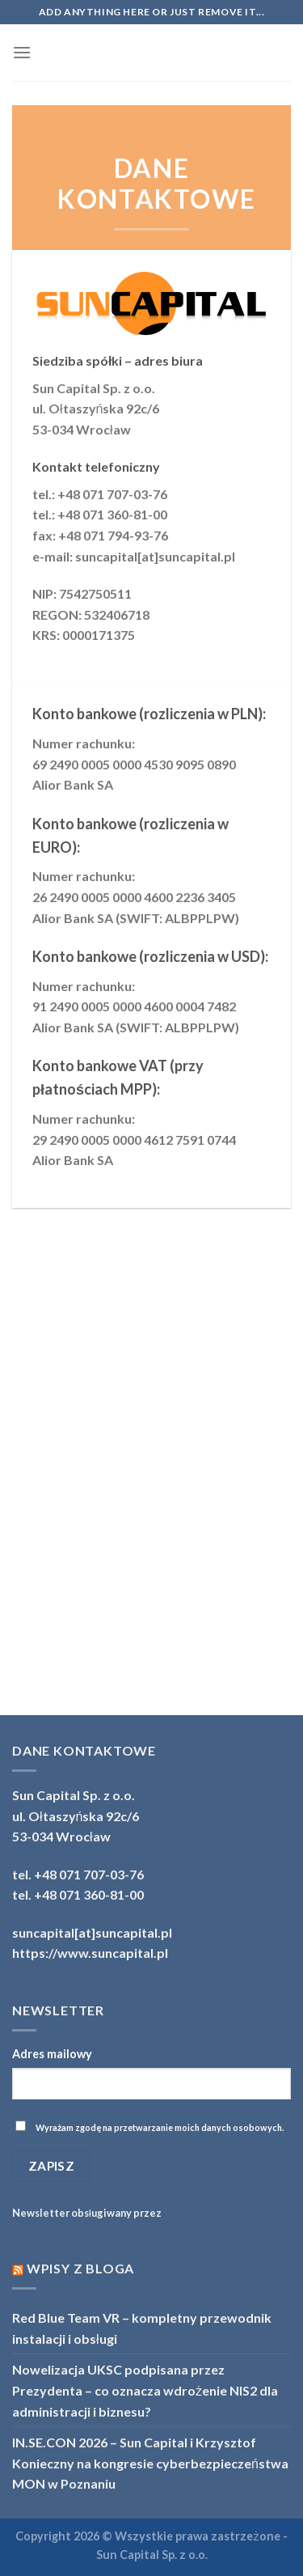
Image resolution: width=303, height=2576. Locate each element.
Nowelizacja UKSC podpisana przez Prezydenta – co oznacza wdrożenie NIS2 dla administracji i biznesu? (145, 2390)
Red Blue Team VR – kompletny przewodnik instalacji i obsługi (141, 2328)
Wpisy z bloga (80, 2268)
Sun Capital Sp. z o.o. (152, 2554)
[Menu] (22, 52)
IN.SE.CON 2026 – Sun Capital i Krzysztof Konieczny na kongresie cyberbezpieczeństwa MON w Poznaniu (150, 2462)
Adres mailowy (52, 2054)
